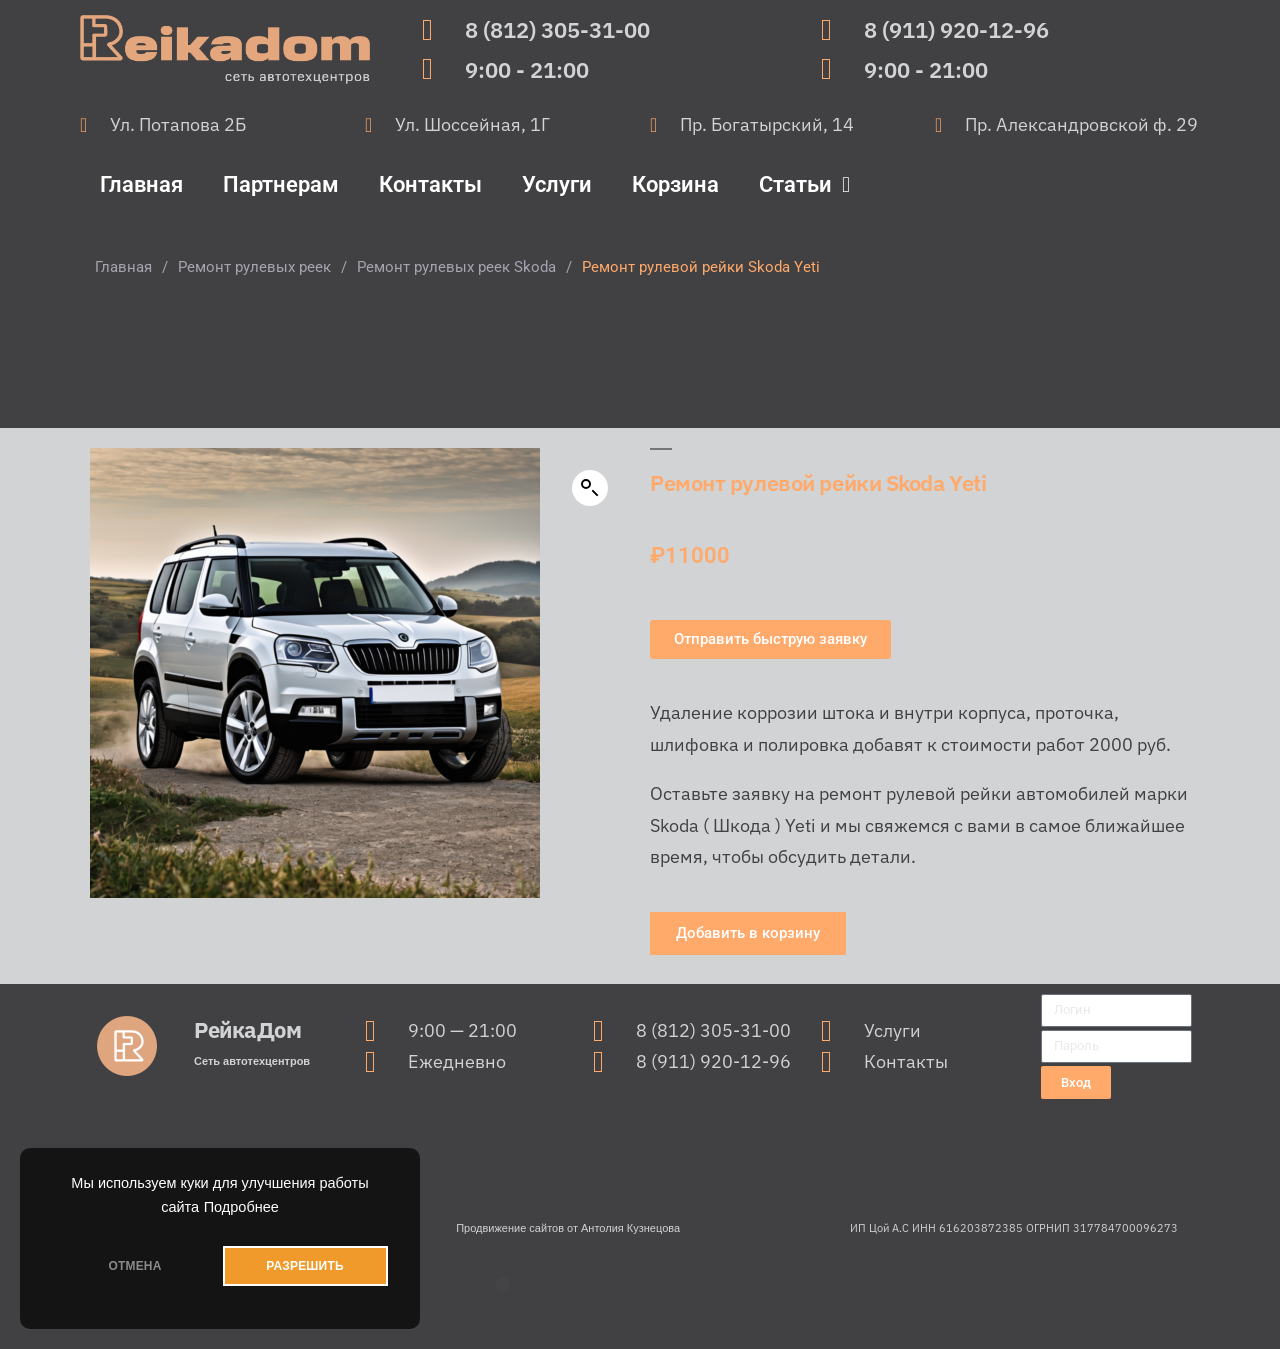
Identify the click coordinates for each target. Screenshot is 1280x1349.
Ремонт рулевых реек (254, 267)
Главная (141, 184)
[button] (590, 488)
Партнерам (281, 184)
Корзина (675, 184)
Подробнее (241, 1207)
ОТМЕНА (134, 1266)
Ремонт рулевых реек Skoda (456, 267)
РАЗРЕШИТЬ (304, 1266)
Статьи (804, 185)
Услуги (557, 184)
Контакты (430, 184)
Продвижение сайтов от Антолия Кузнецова (568, 1228)
